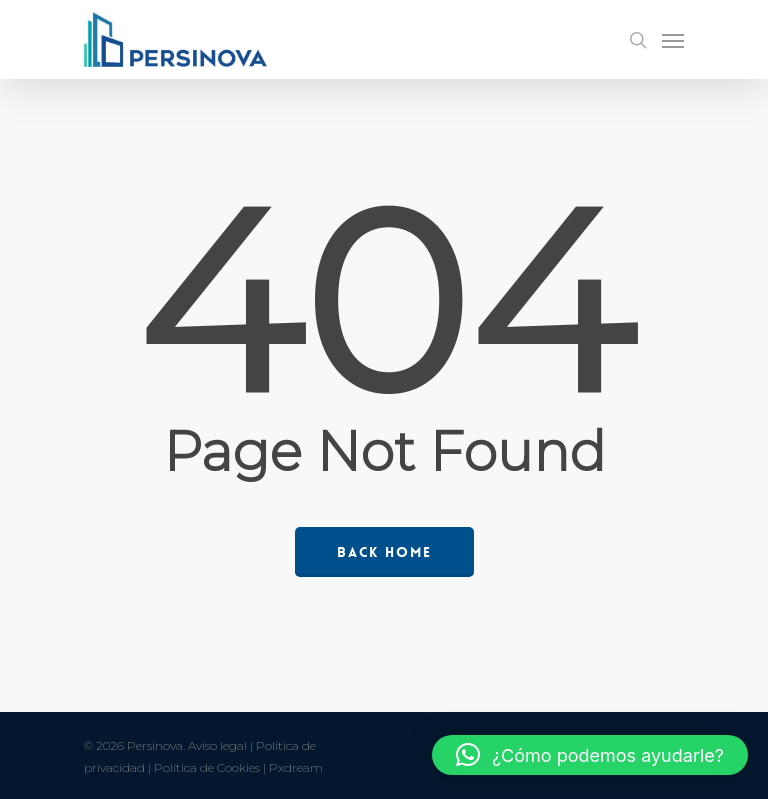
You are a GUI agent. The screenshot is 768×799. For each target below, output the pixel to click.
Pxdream (296, 767)
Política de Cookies (207, 767)
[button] (590, 755)
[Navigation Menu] (673, 40)
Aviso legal (217, 745)
